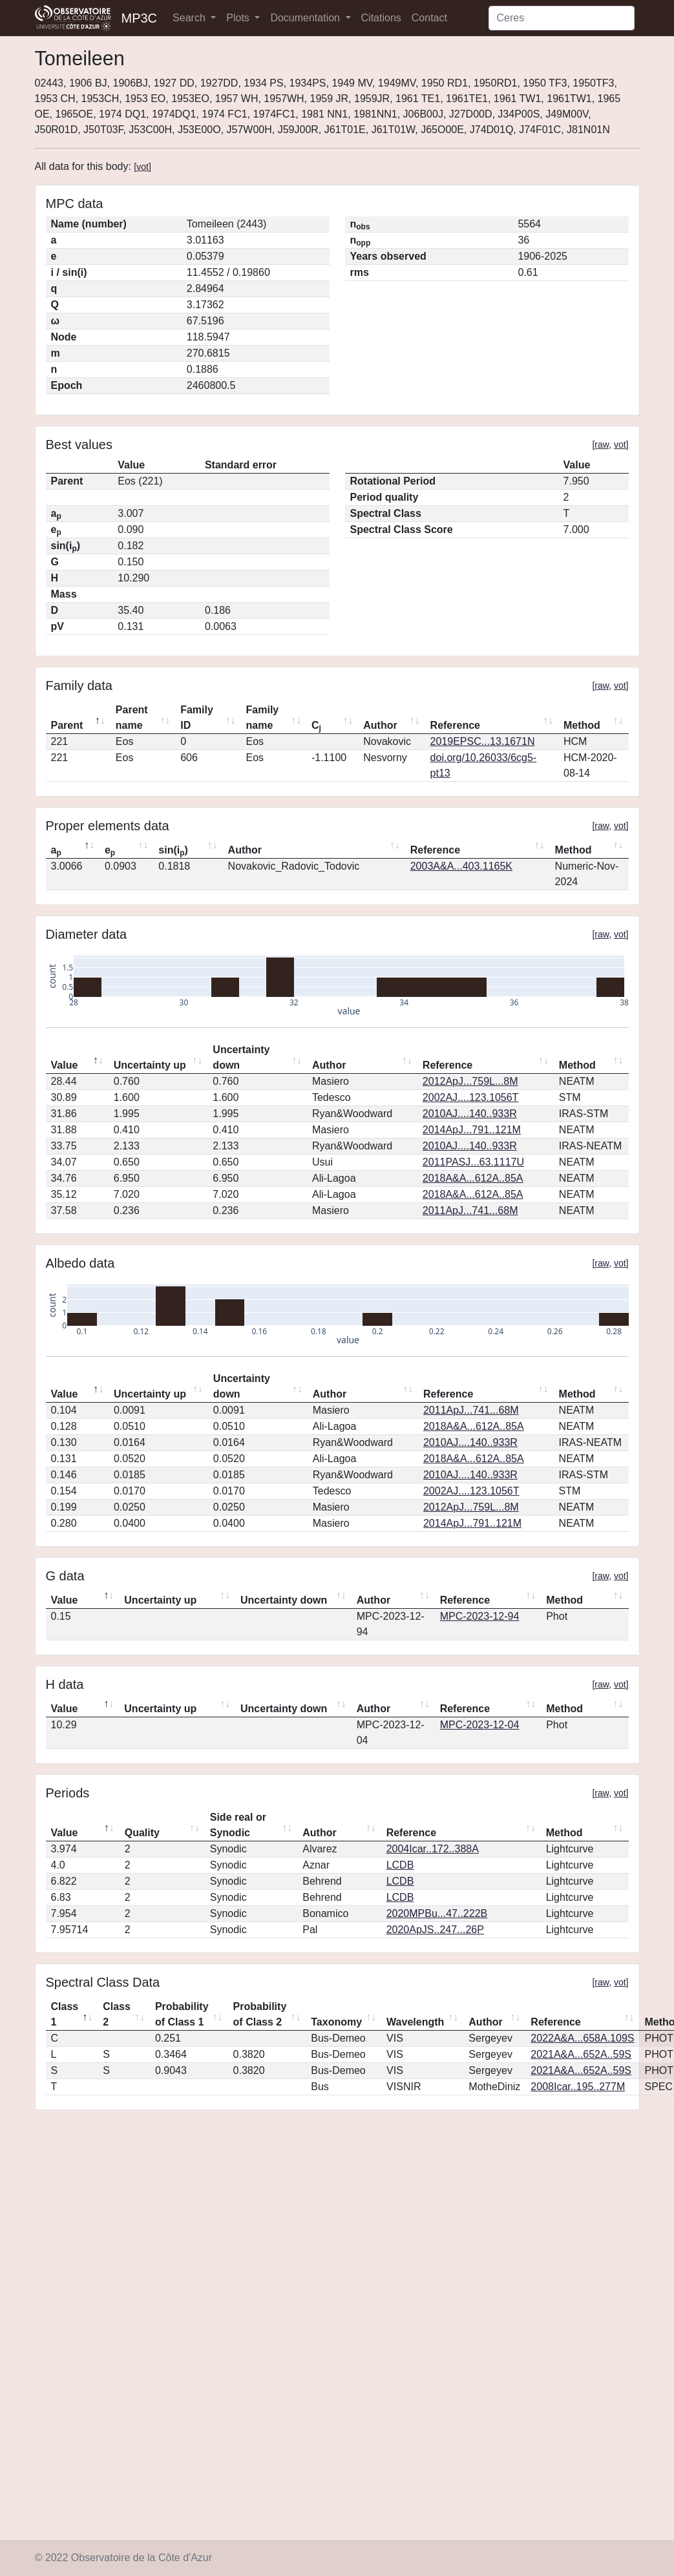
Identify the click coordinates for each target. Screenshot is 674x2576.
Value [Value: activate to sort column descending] (64, 1065)
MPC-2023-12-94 (480, 1616)
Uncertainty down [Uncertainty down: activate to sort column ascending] (241, 1057)
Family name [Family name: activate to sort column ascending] (262, 717)
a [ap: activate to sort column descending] (56, 850)
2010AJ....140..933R (470, 1113)
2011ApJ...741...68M (470, 1210)
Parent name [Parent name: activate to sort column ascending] (132, 717)
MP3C (139, 18)
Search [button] (190, 17)
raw (602, 444)
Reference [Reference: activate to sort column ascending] (455, 725)
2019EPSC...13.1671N (482, 741)
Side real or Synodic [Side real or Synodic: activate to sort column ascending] (238, 1825)
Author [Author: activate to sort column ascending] (380, 725)
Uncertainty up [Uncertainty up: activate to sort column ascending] (150, 1065)
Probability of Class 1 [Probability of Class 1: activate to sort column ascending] (182, 2014)
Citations (381, 17)
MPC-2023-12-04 (480, 1724)
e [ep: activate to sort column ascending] (110, 850)
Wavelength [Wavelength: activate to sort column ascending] (415, 2021)
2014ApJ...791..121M (472, 1129)
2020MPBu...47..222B (437, 1913)
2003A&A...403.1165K (461, 866)
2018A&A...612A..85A (473, 1178)
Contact (429, 17)
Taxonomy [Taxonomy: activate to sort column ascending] (336, 2021)
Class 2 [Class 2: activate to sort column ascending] (117, 2014)
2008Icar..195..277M (578, 2086)
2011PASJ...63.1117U (473, 1162)
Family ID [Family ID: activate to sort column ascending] (196, 717)
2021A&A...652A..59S (581, 2054)
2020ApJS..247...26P (435, 1929)
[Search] (562, 18)
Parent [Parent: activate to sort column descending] (67, 725)
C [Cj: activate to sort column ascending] (316, 726)
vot (142, 167)
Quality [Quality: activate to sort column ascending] (142, 1832)
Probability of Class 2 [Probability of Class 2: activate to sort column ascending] (260, 2014)
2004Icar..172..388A (432, 1848)
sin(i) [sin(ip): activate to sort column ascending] (173, 850)
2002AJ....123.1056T (471, 1097)
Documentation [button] (306, 17)
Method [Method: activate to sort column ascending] (581, 725)
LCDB (400, 1864)
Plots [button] (239, 17)
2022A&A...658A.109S (582, 2038)
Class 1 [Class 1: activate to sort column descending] (65, 2014)
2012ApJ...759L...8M (470, 1081)
